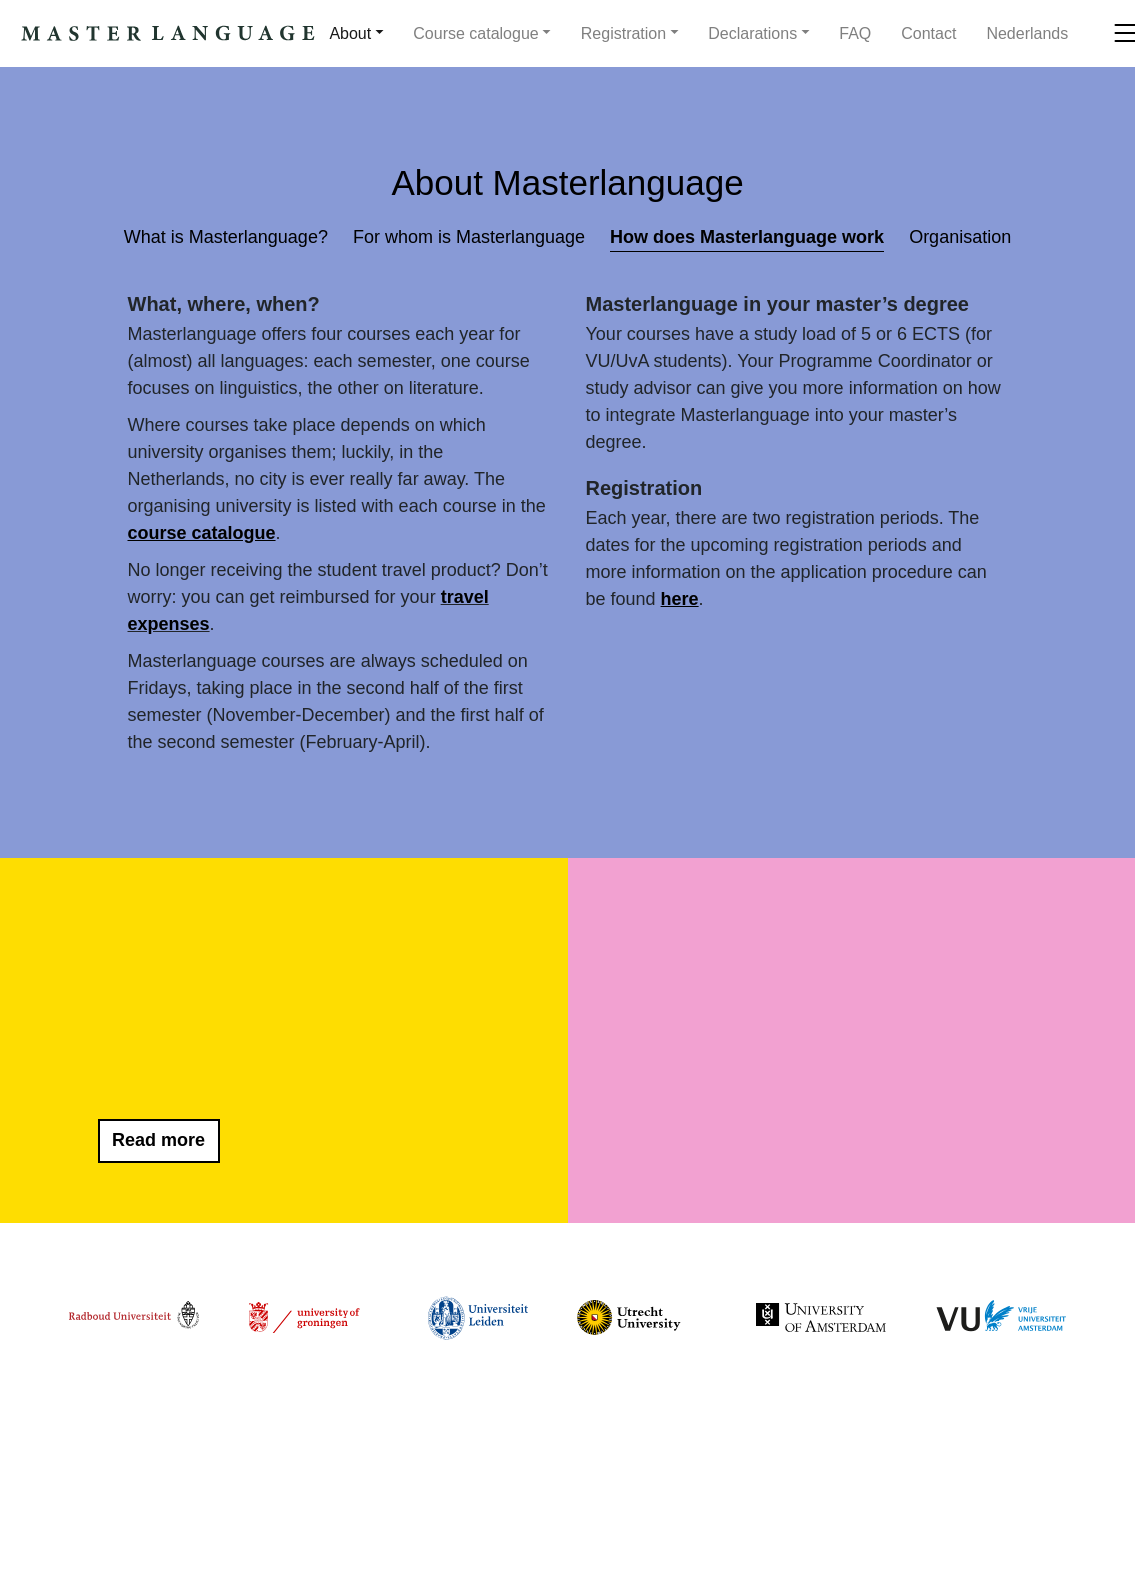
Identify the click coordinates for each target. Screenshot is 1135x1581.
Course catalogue (475, 33)
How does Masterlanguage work (747, 237)
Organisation (960, 237)
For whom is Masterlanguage (469, 237)
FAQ (855, 33)
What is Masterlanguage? (226, 237)
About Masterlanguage (567, 182)
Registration (623, 33)
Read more (158, 1140)
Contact (928, 33)
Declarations (752, 33)
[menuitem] (1027, 34)
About (350, 33)
